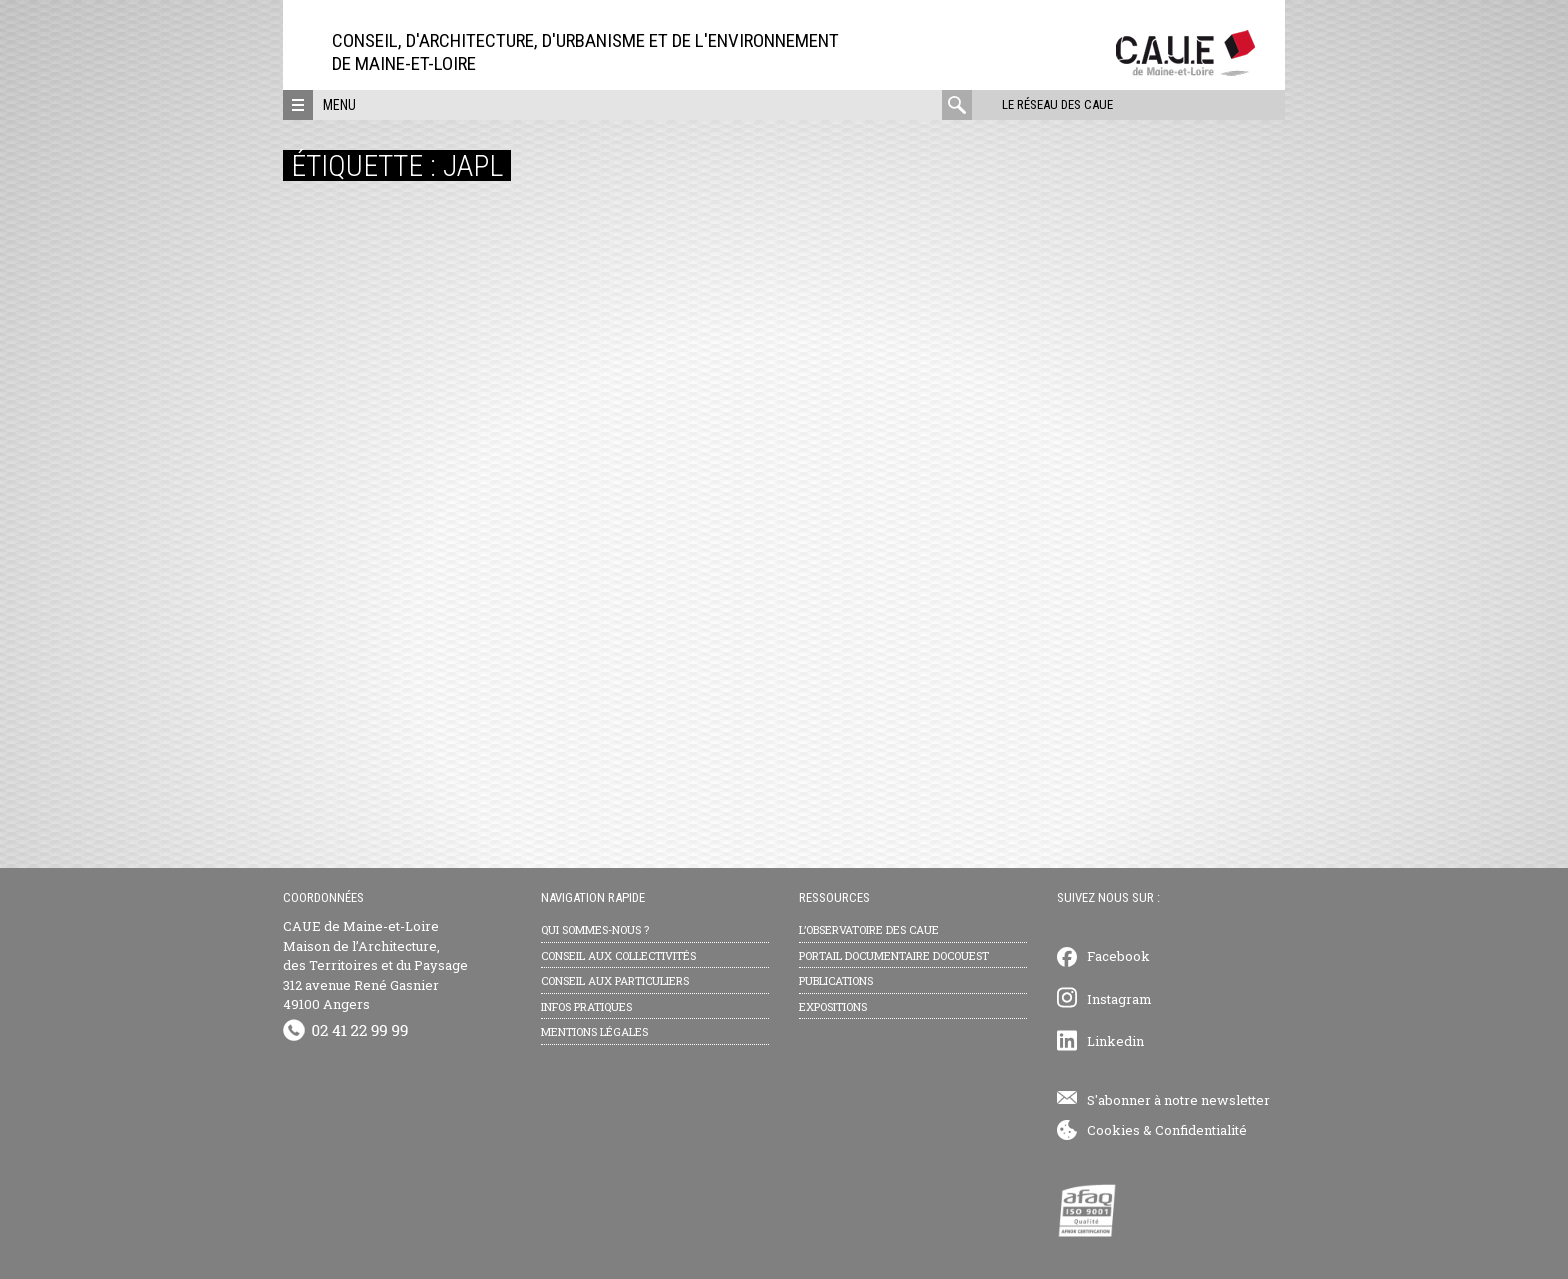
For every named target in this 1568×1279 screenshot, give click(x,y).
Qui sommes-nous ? (595, 929)
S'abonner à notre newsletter (1178, 1100)
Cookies (1113, 1130)
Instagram (1119, 999)
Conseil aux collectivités (618, 955)
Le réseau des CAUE (1057, 104)
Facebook (1118, 956)
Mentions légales (594, 1031)
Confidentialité (1201, 1130)
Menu (339, 105)
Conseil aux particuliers (615, 980)
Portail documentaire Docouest (894, 955)
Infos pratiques (586, 1006)
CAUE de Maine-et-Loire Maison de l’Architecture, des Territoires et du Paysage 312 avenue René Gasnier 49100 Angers (375, 965)
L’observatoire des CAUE (869, 929)
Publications (836, 980)
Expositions (833, 1006)
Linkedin (1115, 1041)
